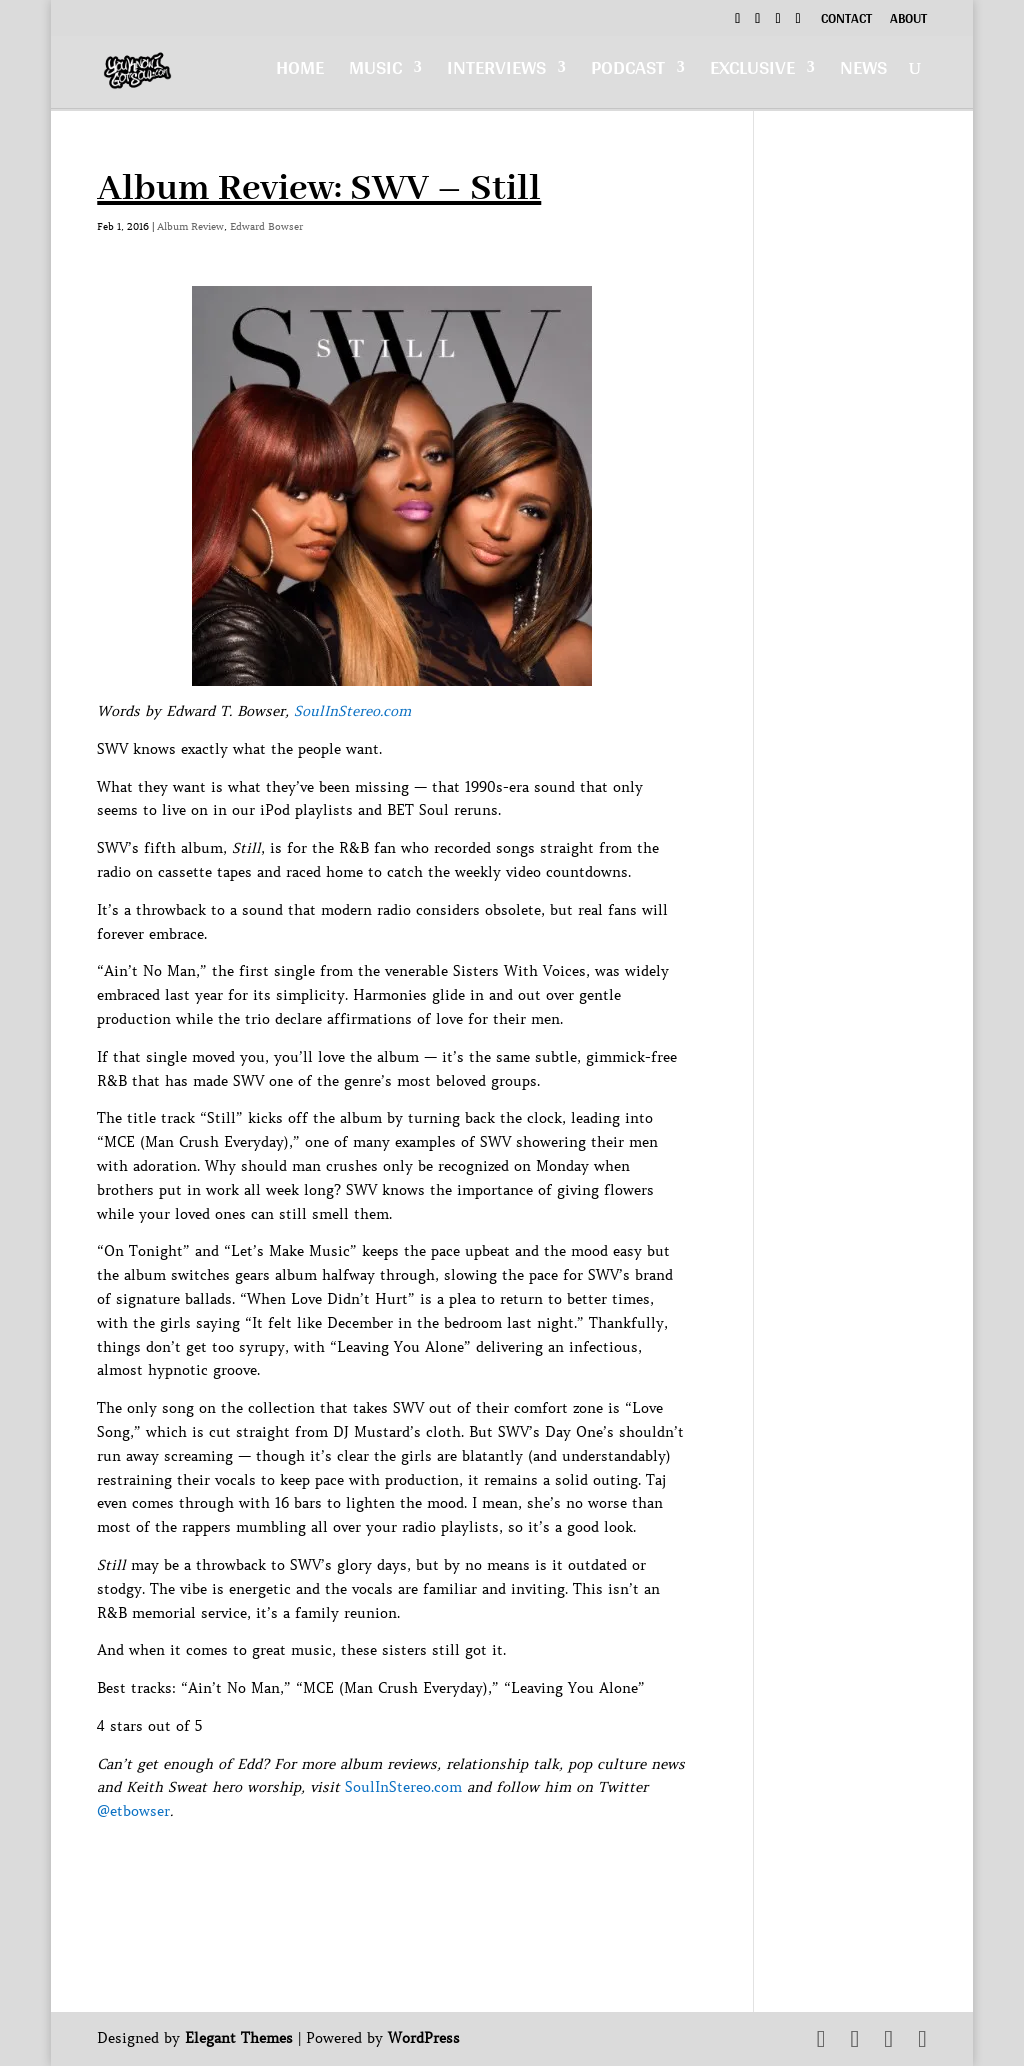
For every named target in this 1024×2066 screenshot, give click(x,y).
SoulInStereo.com (352, 711)
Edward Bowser (266, 226)
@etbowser (133, 1811)
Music (375, 76)
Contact (846, 21)
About (908, 21)
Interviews (496, 76)
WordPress (424, 2038)
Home (300, 76)
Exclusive (752, 76)
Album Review (190, 226)
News (863, 76)
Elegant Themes (239, 2038)
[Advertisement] (461, 1869)
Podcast (628, 76)
